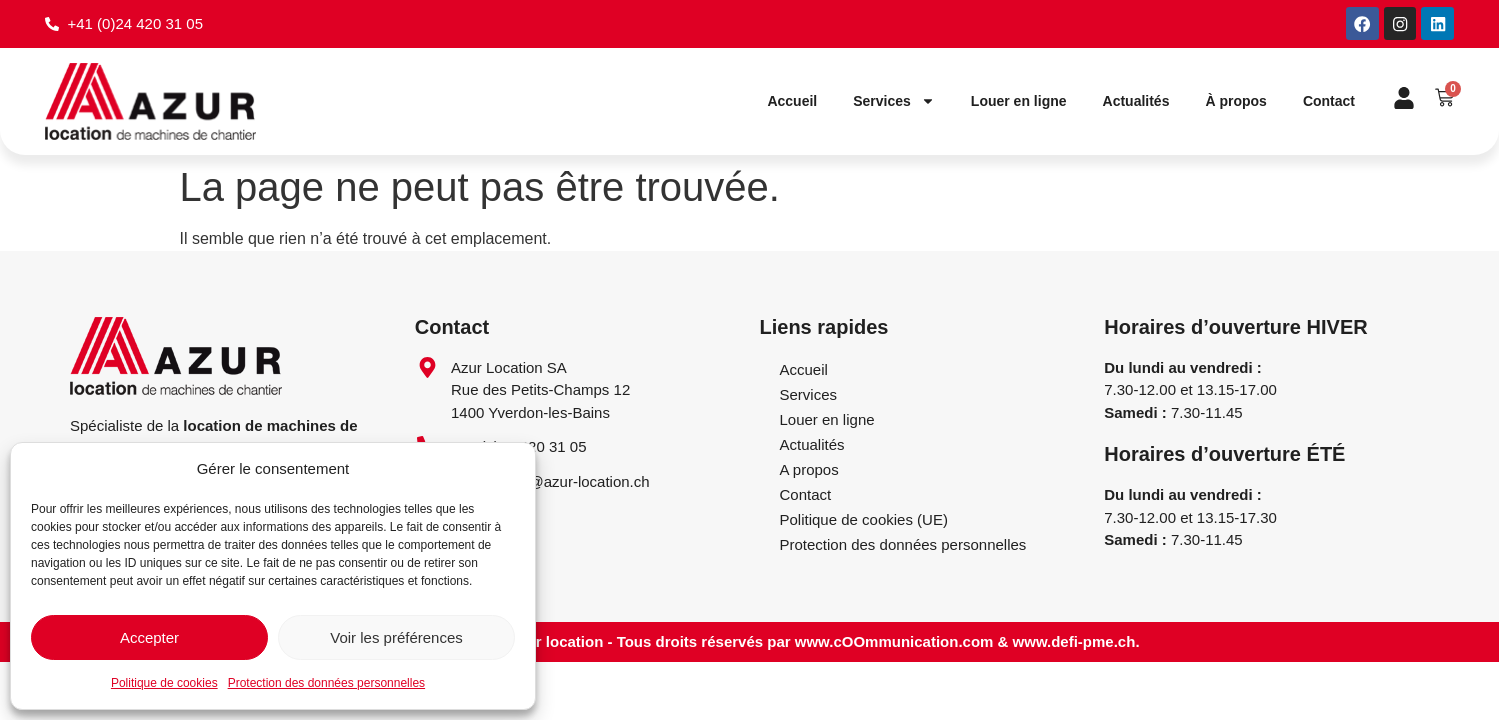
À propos (1235, 103)
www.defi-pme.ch (1074, 642)
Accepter (149, 637)
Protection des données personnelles (326, 683)
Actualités (1136, 103)
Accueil (792, 103)
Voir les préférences (396, 637)
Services (894, 103)
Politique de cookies (164, 683)
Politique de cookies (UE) (863, 520)
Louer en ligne (1019, 103)
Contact (1329, 103)
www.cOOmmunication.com (894, 642)
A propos (808, 470)
